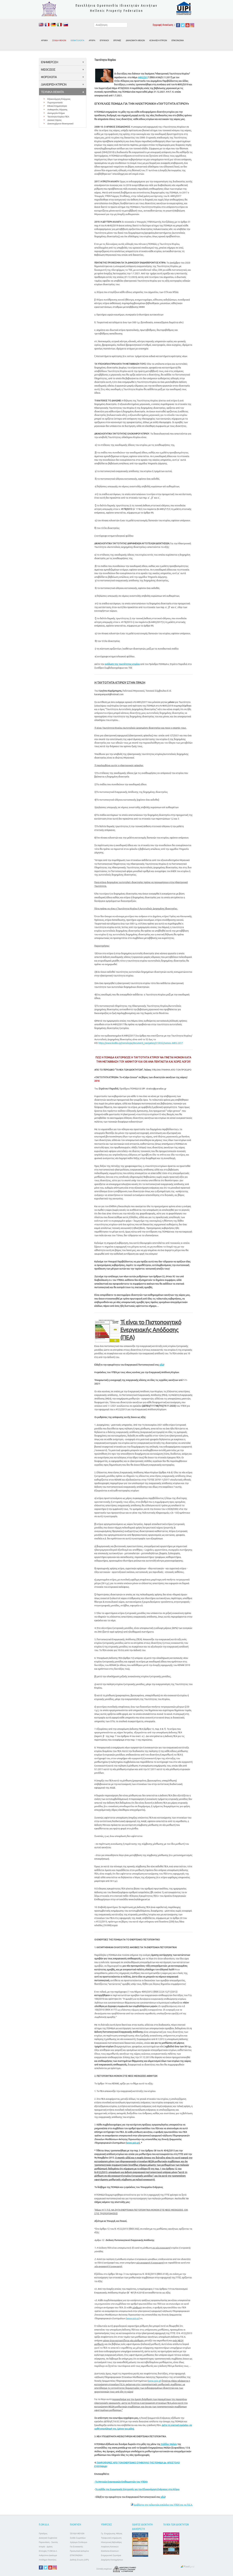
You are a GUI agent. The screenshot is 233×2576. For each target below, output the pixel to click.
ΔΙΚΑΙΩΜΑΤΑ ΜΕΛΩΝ (135, 40)
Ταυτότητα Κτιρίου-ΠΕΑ (58, 116)
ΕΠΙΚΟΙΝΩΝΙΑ (178, 40)
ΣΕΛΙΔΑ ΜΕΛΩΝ (77, 2533)
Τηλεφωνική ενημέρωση (111, 2538)
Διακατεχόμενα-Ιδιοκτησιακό (60, 123)
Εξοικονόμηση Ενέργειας (58, 99)
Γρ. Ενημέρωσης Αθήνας (111, 2533)
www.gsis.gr (132, 2143)
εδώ (162, 1364)
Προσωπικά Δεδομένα (79, 2551)
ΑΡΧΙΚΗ (44, 40)
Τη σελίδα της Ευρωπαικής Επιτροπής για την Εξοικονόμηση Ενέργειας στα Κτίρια (137, 2489)
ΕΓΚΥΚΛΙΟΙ (104, 40)
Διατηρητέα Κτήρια (56, 113)
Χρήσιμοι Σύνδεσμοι (78, 2542)
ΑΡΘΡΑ (92, 40)
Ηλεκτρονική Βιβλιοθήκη (111, 2542)
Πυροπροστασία (54, 102)
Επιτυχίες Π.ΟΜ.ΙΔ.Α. (48, 2551)
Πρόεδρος (43, 2533)
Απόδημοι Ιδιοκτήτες (47, 2560)
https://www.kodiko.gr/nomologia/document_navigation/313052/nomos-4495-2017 (141, 1043)
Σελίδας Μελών (169, 2444)
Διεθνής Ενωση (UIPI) (79, 2560)
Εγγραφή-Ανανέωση (163, 24)
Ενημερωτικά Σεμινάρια (111, 2555)
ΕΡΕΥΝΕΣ (117, 40)
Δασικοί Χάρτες (54, 120)
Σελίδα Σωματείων (78, 2538)
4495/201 (143, 77)
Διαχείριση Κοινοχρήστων (112, 2560)
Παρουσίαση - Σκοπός (48, 2542)
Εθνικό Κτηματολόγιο (57, 106)
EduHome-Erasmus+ (110, 2551)
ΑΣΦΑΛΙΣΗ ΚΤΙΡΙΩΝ (158, 40)
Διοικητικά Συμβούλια (48, 2538)
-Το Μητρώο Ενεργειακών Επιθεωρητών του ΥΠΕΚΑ (121, 2481)
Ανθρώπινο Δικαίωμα (48, 2555)
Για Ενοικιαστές (76, 2547)
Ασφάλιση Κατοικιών (110, 2547)
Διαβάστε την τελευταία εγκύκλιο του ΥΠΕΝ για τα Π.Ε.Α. (163, 2504)
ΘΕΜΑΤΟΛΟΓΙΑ (77, 40)
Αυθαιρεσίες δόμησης (57, 109)
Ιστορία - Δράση (45, 2547)
